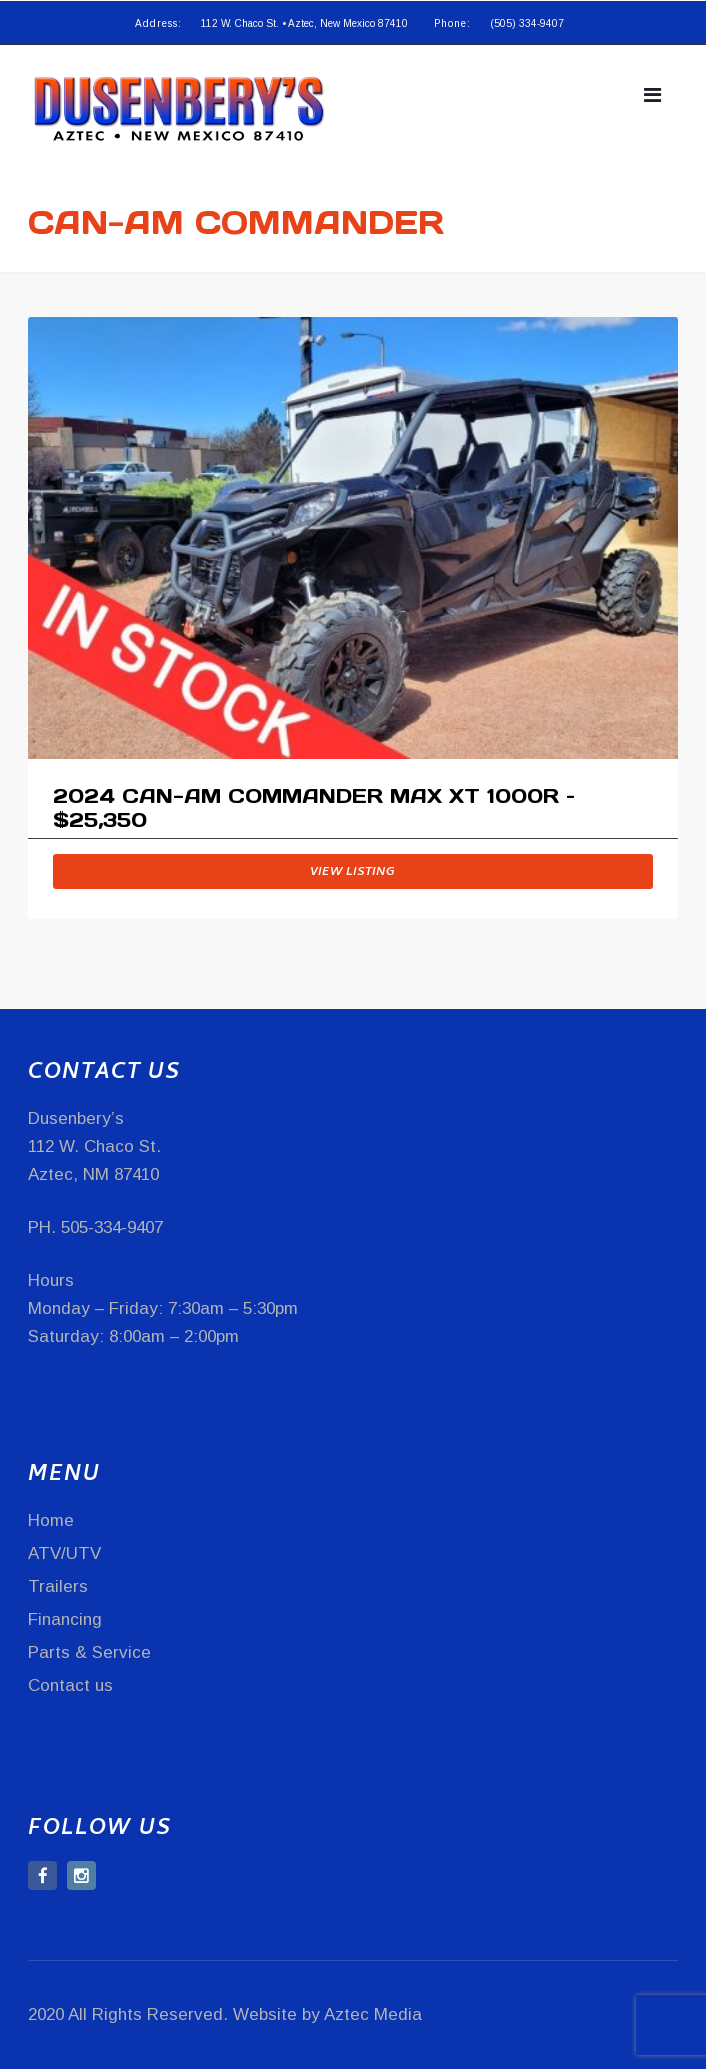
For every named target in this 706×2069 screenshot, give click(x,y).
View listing (352, 873)
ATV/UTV (64, 1553)
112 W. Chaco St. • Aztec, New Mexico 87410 (304, 23)
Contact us (70, 1685)
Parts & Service (89, 1652)
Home (51, 1520)
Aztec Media (373, 2014)
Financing (65, 1619)
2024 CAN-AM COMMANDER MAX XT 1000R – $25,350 (314, 808)
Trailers (58, 1586)
